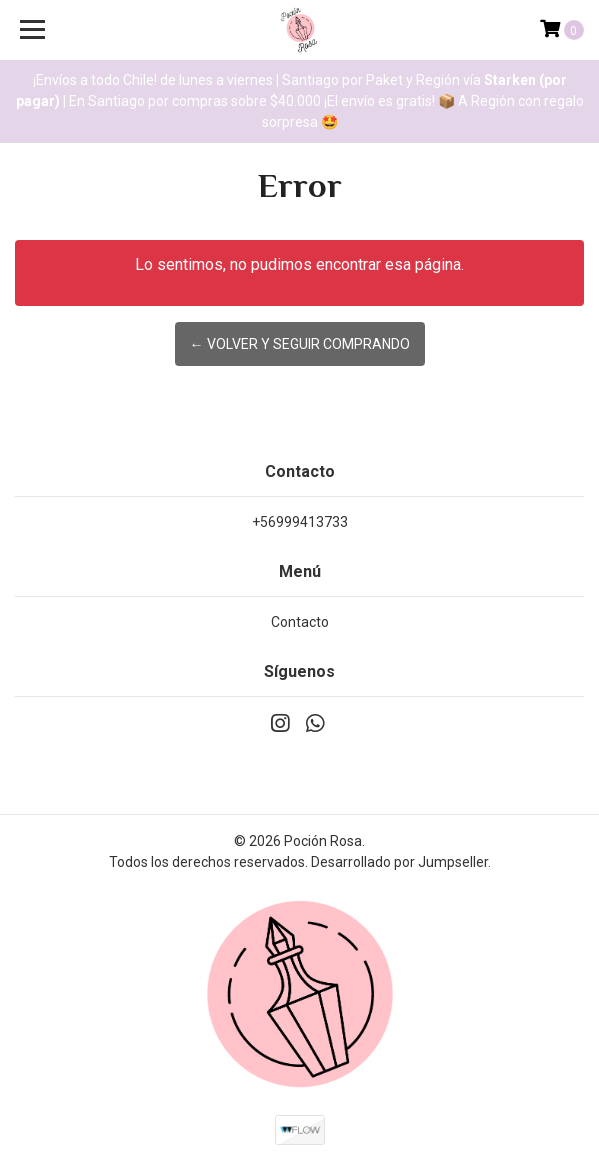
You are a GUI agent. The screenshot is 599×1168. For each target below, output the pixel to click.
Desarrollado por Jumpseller (399, 862)
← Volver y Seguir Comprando (300, 344)
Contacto (300, 622)
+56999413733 (300, 522)
